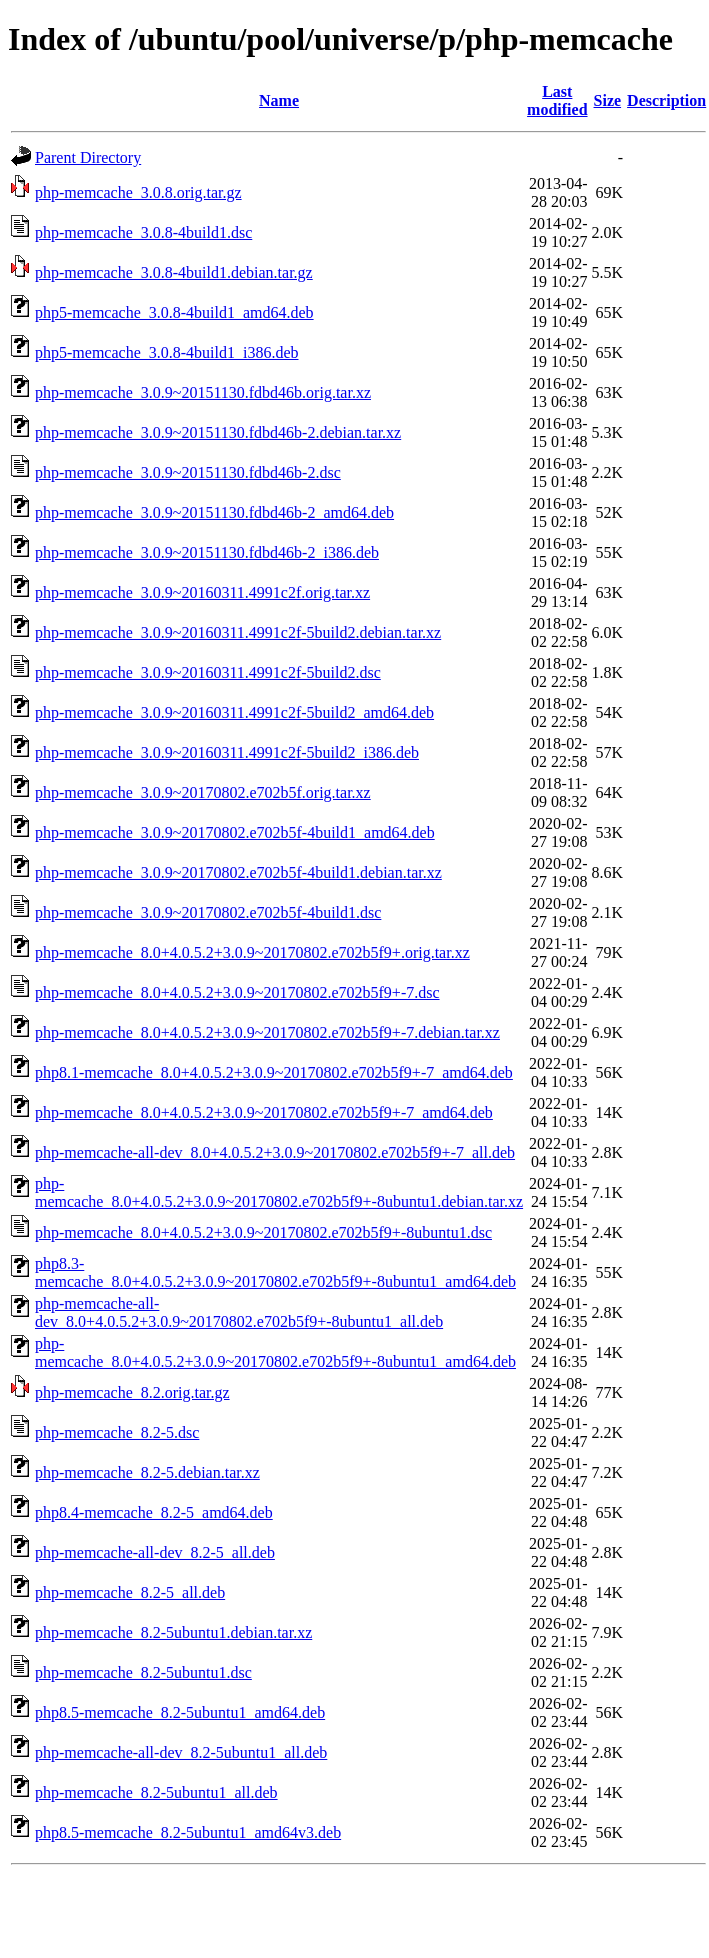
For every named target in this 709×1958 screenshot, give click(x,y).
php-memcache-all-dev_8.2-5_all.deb (155, 1552)
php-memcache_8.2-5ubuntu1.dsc (143, 1672)
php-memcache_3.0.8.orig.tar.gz (138, 192)
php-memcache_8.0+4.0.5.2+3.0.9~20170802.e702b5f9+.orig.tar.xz (252, 952)
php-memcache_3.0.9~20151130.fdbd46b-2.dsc (188, 472)
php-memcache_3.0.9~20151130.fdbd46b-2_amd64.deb (214, 512)
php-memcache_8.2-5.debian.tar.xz (147, 1472)
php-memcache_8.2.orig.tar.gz (132, 1392)
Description (666, 100)
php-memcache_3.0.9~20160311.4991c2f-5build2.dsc (208, 672)
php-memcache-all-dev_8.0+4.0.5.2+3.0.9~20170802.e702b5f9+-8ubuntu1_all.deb (239, 1312)
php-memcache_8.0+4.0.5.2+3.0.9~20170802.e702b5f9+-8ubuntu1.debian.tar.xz (279, 1192)
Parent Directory (88, 157)
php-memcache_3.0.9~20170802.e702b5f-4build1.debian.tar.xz (238, 872)
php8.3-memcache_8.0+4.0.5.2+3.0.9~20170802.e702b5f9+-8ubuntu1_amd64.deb (275, 1272)
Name (279, 100)
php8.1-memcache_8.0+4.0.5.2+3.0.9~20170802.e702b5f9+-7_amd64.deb (274, 1072)
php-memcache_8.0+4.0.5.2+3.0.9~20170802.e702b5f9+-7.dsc (237, 992)
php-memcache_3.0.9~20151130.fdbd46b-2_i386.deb (207, 552)
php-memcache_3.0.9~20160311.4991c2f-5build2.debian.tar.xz (238, 632)
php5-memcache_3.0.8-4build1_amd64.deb (174, 312)
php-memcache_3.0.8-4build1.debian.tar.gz (174, 272)
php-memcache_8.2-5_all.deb (130, 1592)
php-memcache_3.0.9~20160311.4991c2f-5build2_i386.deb (227, 752)
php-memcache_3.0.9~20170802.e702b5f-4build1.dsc (208, 912)
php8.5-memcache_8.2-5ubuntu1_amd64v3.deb (188, 1832)
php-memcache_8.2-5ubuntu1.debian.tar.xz (173, 1632)
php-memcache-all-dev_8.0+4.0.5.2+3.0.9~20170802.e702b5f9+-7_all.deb (275, 1152)
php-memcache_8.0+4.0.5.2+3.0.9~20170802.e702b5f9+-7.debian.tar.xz (267, 1032)
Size (608, 100)
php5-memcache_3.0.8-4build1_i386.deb (167, 352)
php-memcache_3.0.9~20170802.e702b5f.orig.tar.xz (203, 792)
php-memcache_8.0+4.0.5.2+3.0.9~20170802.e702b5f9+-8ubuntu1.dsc (263, 1232)
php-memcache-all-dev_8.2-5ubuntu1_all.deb (181, 1752)
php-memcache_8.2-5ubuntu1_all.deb (156, 1792)
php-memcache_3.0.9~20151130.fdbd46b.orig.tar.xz (203, 392)
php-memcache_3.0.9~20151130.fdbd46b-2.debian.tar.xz (218, 432)
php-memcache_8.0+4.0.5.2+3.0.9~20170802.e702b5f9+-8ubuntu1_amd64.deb (275, 1352)
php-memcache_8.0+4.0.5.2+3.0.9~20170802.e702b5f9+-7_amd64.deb (264, 1112)
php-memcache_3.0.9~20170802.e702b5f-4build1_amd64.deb (235, 832)
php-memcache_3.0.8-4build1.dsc (143, 232)
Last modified (557, 100)
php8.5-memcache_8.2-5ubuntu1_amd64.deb (180, 1712)
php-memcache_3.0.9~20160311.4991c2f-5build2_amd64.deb (234, 712)
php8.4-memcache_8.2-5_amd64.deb (154, 1512)
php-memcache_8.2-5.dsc (117, 1432)
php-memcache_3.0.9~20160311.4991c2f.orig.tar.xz (202, 592)
